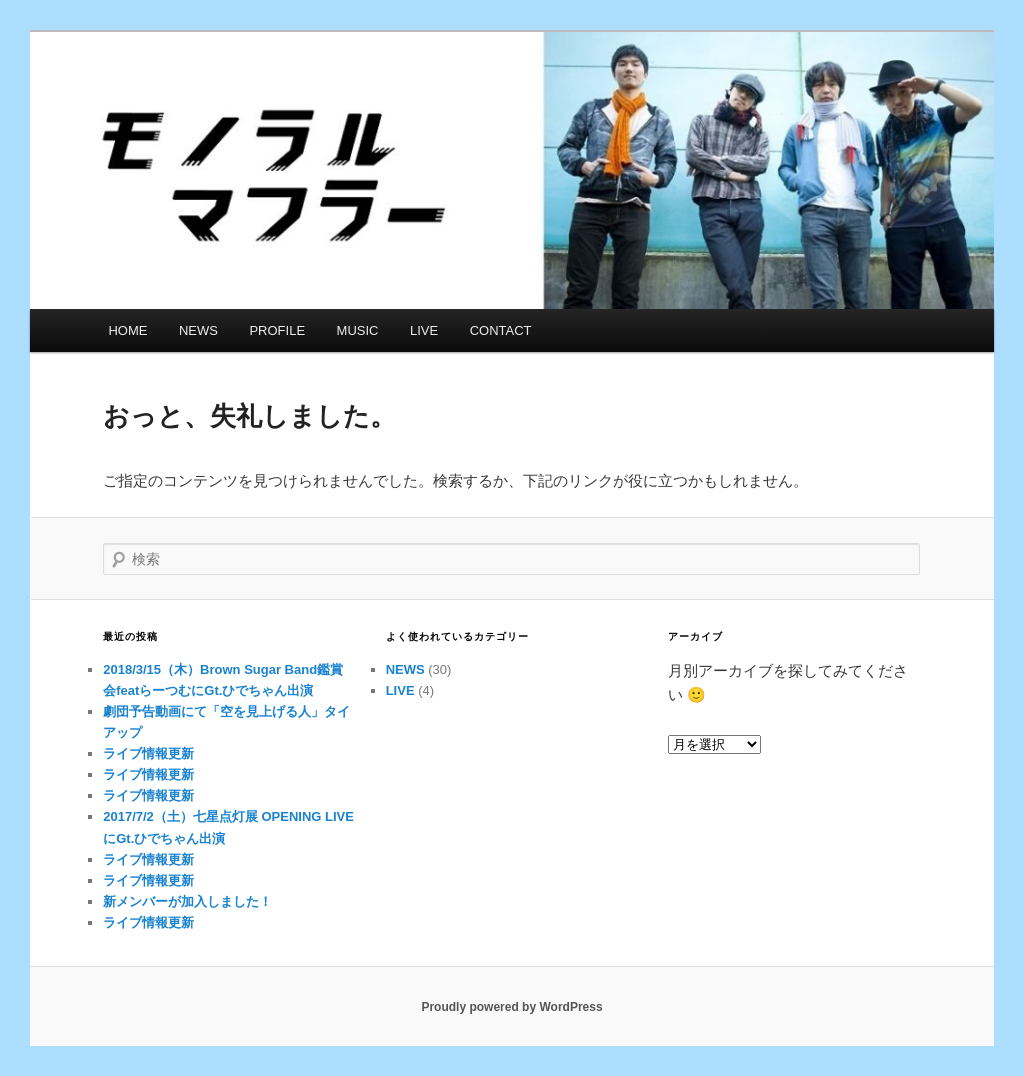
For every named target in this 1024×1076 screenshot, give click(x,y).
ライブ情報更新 (148, 753)
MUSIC (358, 330)
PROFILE (277, 330)
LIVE (424, 330)
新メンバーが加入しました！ (187, 901)
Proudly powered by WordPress (511, 1007)
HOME (127, 330)
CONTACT (501, 330)
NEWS (198, 330)
